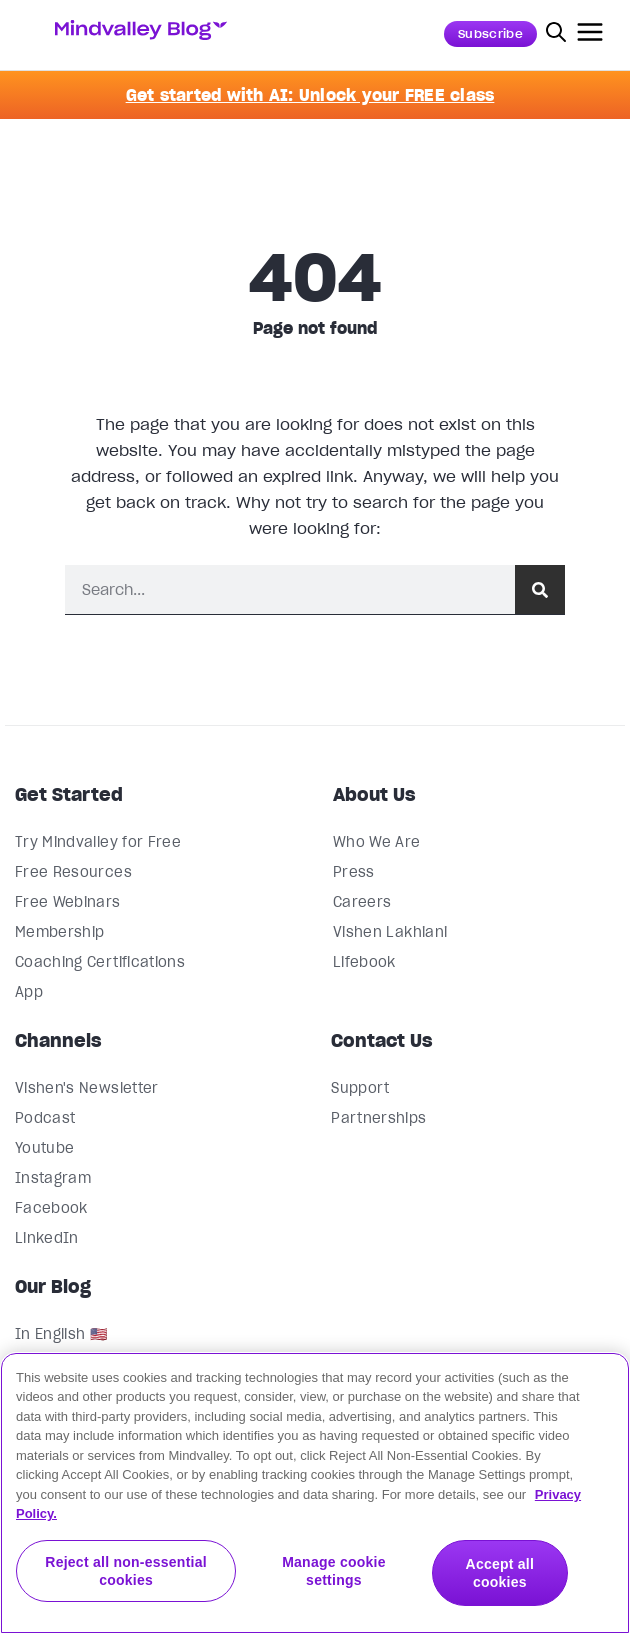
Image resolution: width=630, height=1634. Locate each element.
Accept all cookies (500, 1571)
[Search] (540, 589)
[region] (315, 1493)
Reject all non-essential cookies (126, 1571)
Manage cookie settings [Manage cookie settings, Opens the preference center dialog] (334, 1571)
